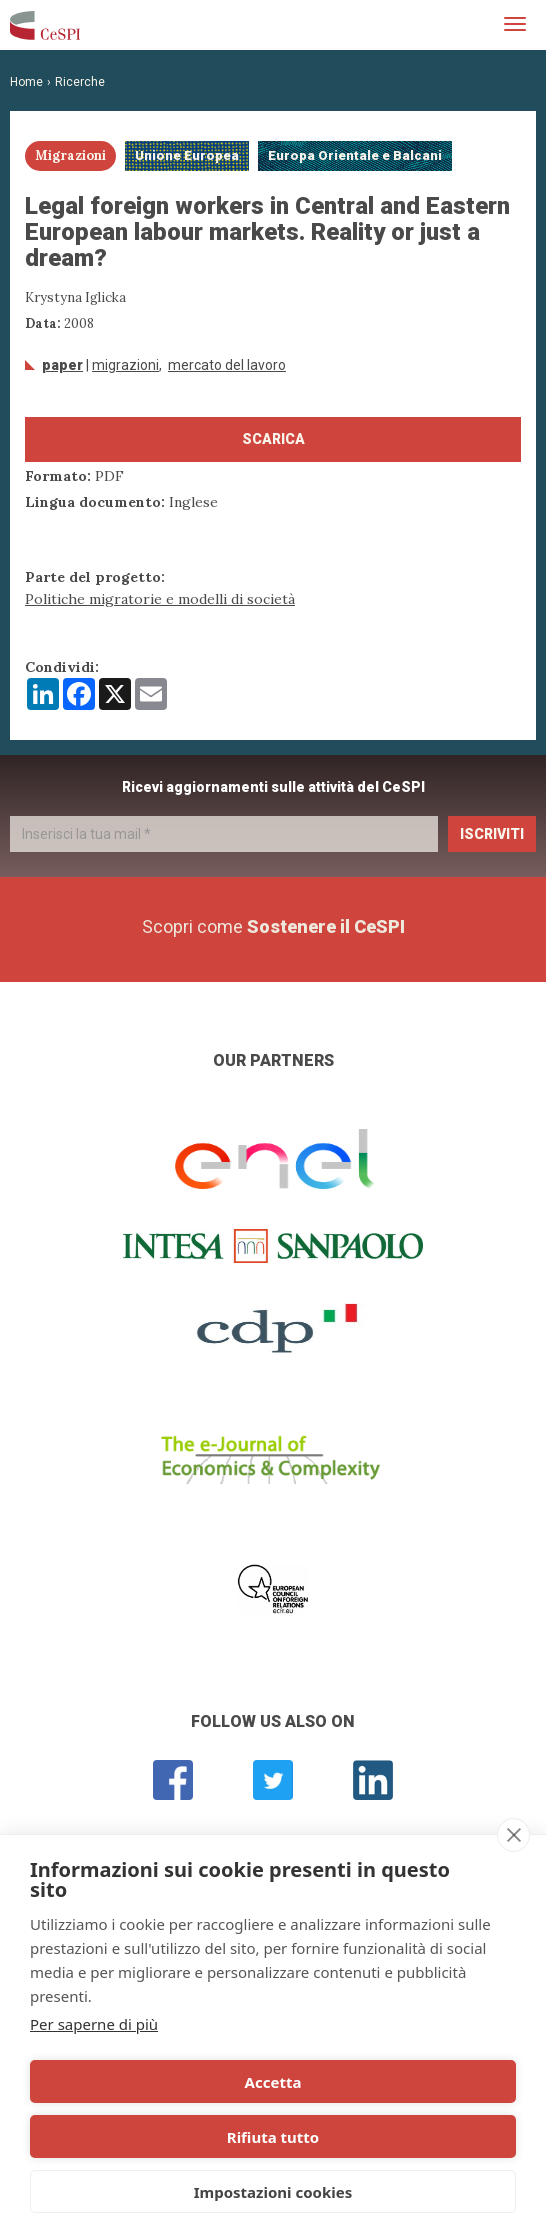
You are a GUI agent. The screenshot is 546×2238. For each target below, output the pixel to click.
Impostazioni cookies (273, 2192)
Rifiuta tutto (273, 2137)
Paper (62, 365)
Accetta (273, 2082)
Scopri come (273, 926)
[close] (513, 1835)
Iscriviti (492, 834)
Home (26, 82)
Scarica (273, 439)
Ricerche (80, 82)
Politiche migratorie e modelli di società (160, 599)
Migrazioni (125, 365)
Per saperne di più (94, 2024)
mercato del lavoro (227, 365)
